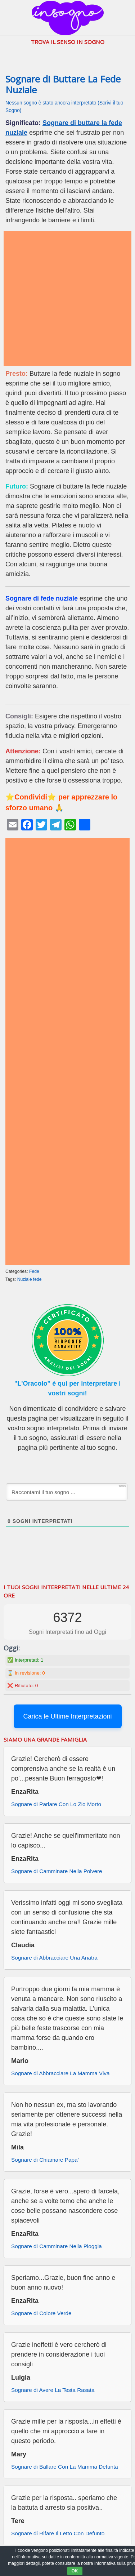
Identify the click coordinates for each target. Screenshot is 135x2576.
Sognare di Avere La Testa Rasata (53, 2390)
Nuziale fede (29, 1279)
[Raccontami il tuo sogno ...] (66, 1492)
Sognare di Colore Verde (41, 2313)
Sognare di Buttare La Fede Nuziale (63, 85)
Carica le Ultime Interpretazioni (67, 1716)
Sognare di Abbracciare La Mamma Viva (60, 2073)
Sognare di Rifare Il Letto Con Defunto (57, 2533)
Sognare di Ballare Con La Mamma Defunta (64, 2467)
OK (75, 2570)
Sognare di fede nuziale (41, 598)
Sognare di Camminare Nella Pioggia (56, 2246)
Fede (34, 1271)
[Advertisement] (67, 298)
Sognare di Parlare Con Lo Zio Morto (56, 1804)
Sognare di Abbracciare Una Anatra (54, 1958)
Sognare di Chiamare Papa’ (45, 2160)
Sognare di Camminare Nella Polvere (56, 1871)
